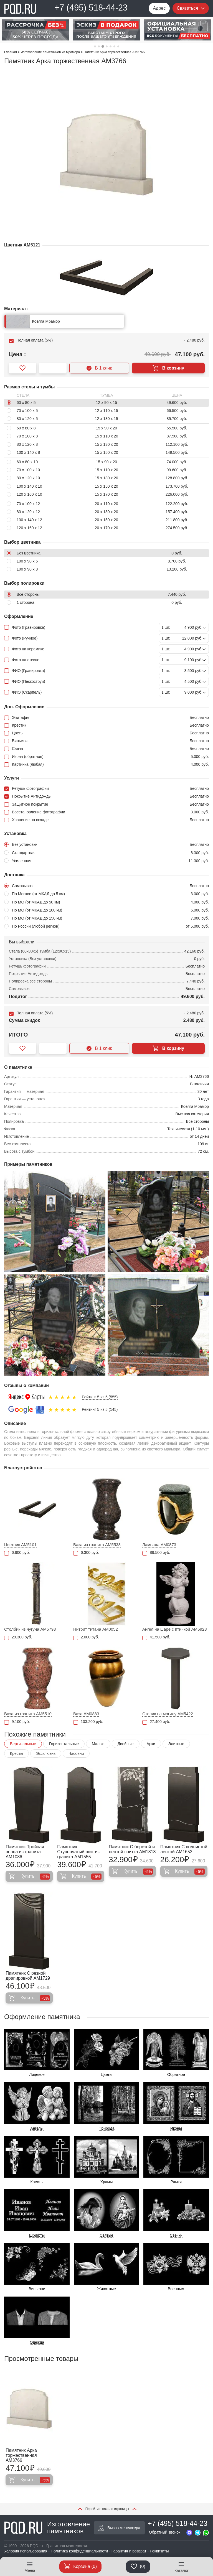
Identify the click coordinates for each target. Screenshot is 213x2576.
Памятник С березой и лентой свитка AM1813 (132, 1849)
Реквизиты (159, 2551)
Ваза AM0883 (86, 1713)
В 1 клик (99, 368)
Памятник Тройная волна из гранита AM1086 (25, 1851)
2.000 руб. (86, 1637)
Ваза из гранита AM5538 (97, 1544)
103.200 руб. (88, 1722)
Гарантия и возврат (128, 2551)
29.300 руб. (18, 1637)
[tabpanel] (35, 29)
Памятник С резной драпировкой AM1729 (28, 1976)
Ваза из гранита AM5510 (28, 1713)
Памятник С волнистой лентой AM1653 (183, 1849)
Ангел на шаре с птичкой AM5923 (174, 1629)
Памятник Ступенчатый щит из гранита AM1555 (78, 1851)
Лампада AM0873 (159, 1544)
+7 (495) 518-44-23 (91, 7)
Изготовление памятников (47, 2528)
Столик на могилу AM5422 (167, 1713)
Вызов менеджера (119, 2527)
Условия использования (25, 2551)
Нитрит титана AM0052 (95, 1629)
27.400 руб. (156, 1722)
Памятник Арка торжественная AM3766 (21, 2455)
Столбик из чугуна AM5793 (30, 1629)
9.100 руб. (17, 1722)
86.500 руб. (156, 1553)
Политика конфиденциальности (79, 2551)
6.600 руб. (17, 1553)
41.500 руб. (156, 1637)
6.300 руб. (86, 1553)
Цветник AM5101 (20, 1544)
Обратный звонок (164, 2532)
